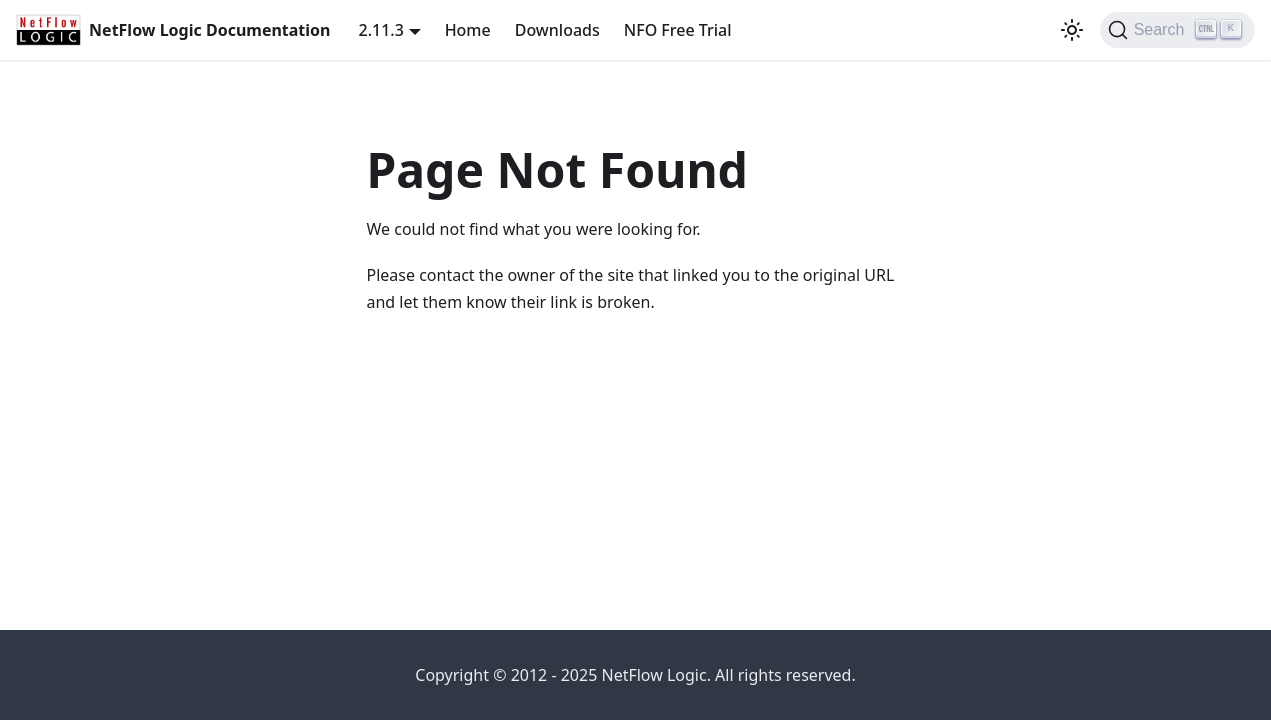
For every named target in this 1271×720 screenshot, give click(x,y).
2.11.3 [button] (381, 30)
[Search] (1177, 30)
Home (468, 30)
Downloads (557, 30)
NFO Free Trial (678, 30)
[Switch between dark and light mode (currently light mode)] (1072, 30)
